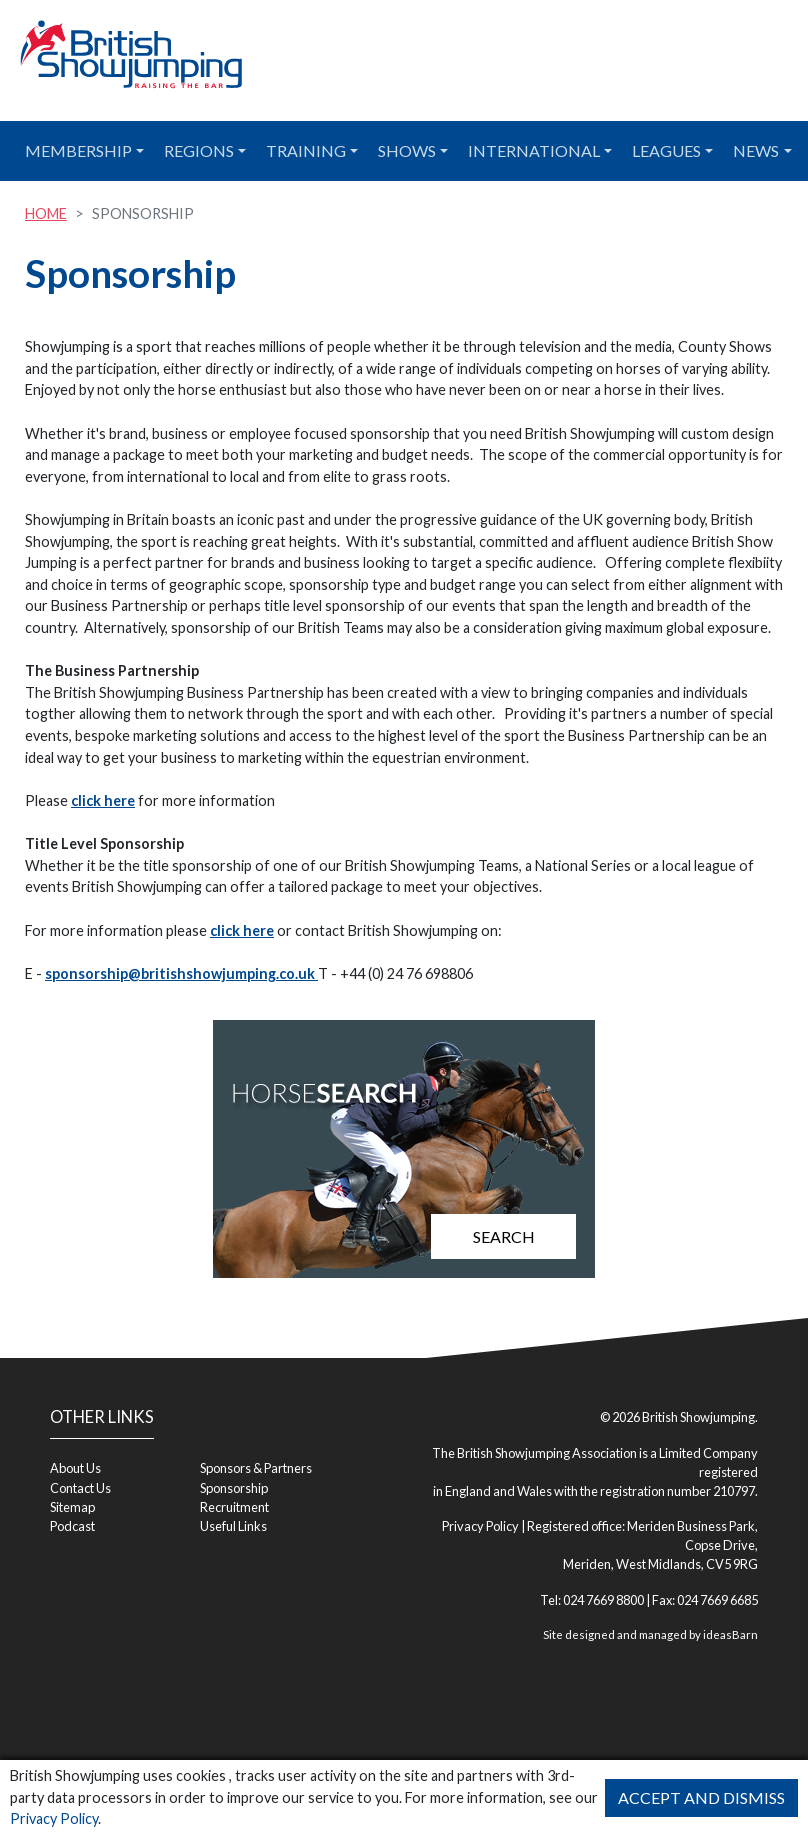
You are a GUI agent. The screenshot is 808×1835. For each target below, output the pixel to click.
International (534, 150)
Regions (199, 150)
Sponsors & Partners (256, 1468)
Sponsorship (234, 1488)
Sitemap (72, 1507)
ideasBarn (730, 1634)
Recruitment (234, 1507)
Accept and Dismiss (701, 1797)
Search (504, 1236)
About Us (75, 1468)
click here (103, 800)
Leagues (666, 150)
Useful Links (233, 1526)
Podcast (72, 1526)
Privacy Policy (54, 1818)
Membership (78, 150)
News (756, 150)
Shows (407, 150)
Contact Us (80, 1488)
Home (46, 213)
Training (306, 150)
